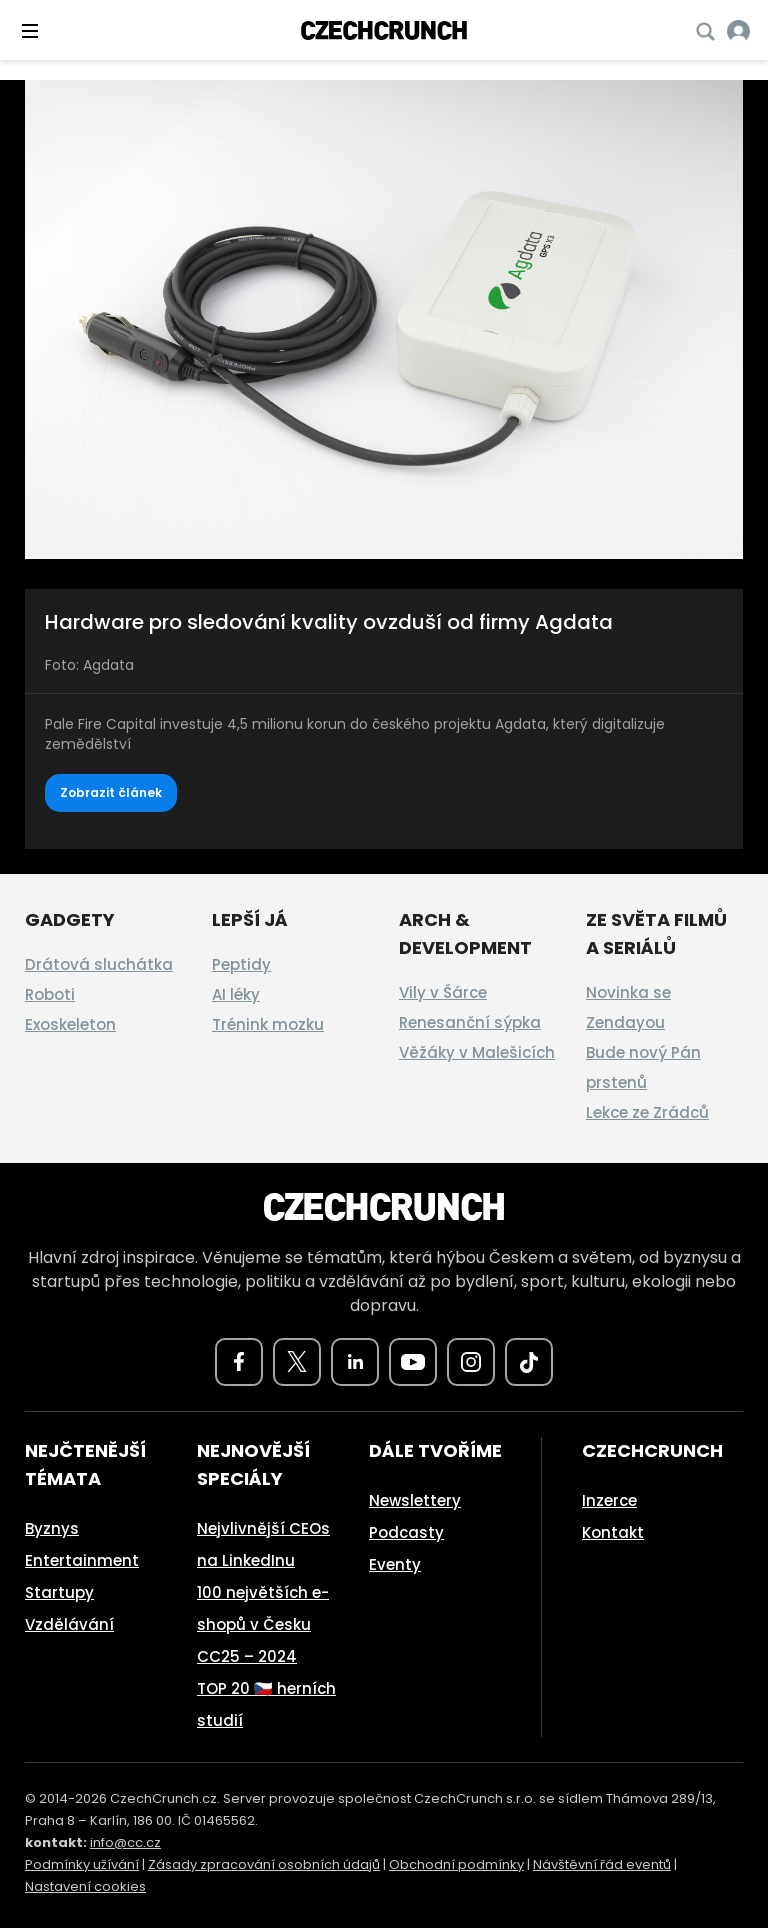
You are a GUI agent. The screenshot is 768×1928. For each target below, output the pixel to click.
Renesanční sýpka (470, 1022)
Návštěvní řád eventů (602, 1864)
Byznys (52, 1528)
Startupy (59, 1592)
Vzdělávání (69, 1624)
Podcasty (406, 1532)
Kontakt (613, 1532)
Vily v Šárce (443, 992)
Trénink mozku (268, 1024)
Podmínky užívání (82, 1864)
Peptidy (241, 964)
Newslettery (415, 1500)
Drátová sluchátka (99, 964)
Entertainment (82, 1560)
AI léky (236, 994)
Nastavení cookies (85, 1886)
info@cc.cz (125, 1842)
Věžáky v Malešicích (477, 1052)
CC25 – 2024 (247, 1656)
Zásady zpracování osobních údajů (264, 1864)
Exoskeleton (70, 1024)
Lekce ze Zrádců (647, 1112)
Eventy (395, 1564)
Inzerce (609, 1500)
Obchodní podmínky (456, 1864)
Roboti (50, 994)
